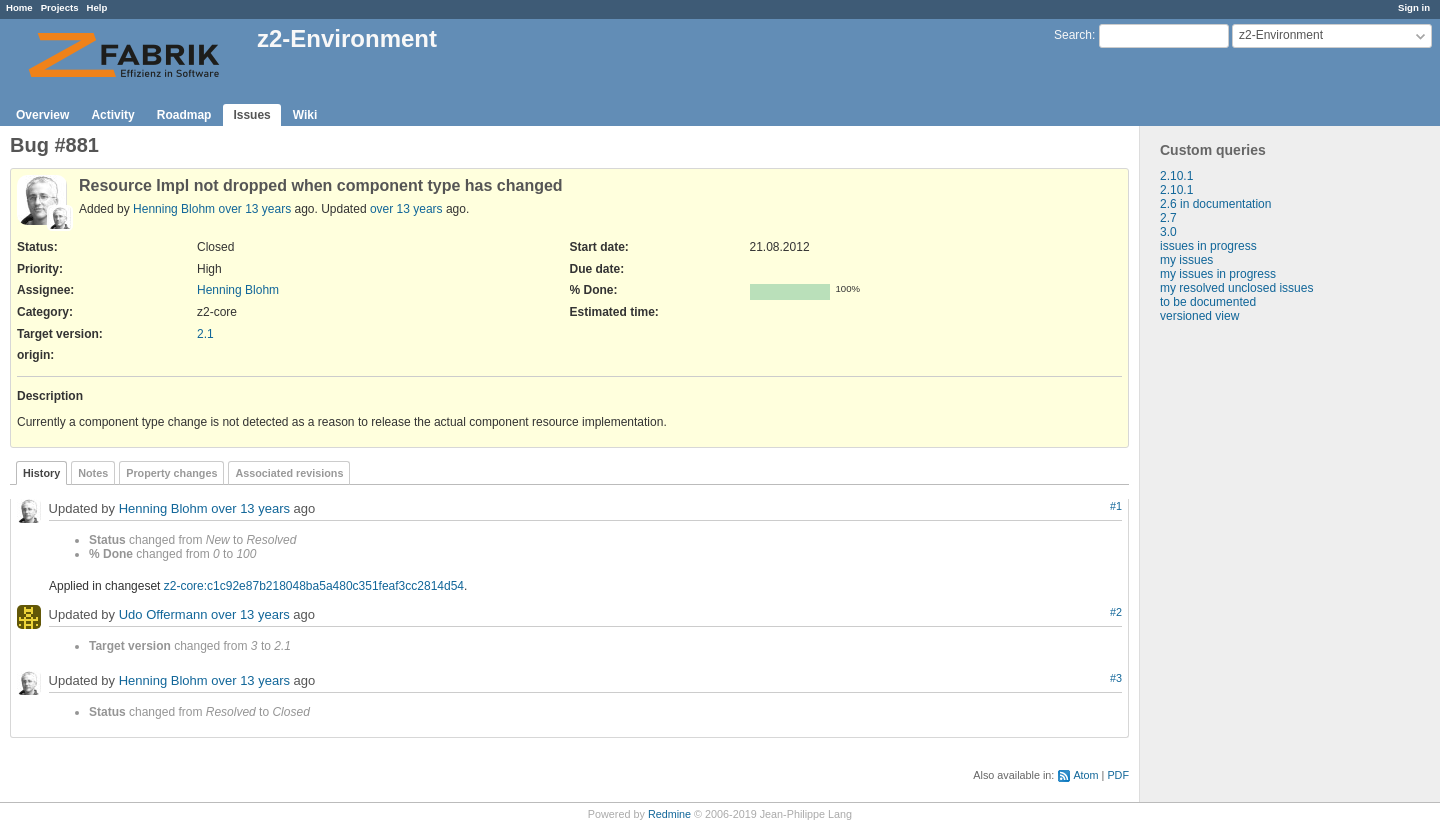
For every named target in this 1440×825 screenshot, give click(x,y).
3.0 (1168, 232)
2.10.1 (1176, 176)
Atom (1085, 775)
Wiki (305, 115)
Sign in (1414, 7)
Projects (60, 7)
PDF (1118, 775)
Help (97, 7)
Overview (42, 115)
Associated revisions (289, 473)
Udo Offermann (163, 615)
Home (19, 7)
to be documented (1208, 302)
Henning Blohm (174, 209)
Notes (93, 473)
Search (1073, 35)
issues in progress (1208, 246)
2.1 (205, 334)
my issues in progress (1218, 274)
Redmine (669, 814)
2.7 (1168, 218)
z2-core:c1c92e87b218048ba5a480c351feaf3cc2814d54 (314, 586)
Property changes (171, 473)
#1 (1116, 506)
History (41, 473)
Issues (251, 115)
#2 (1116, 612)
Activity (112, 115)
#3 (1116, 678)
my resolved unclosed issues (1236, 288)
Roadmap (184, 115)
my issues (1186, 260)
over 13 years (254, 209)
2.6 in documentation (1215, 204)
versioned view (1199, 316)
